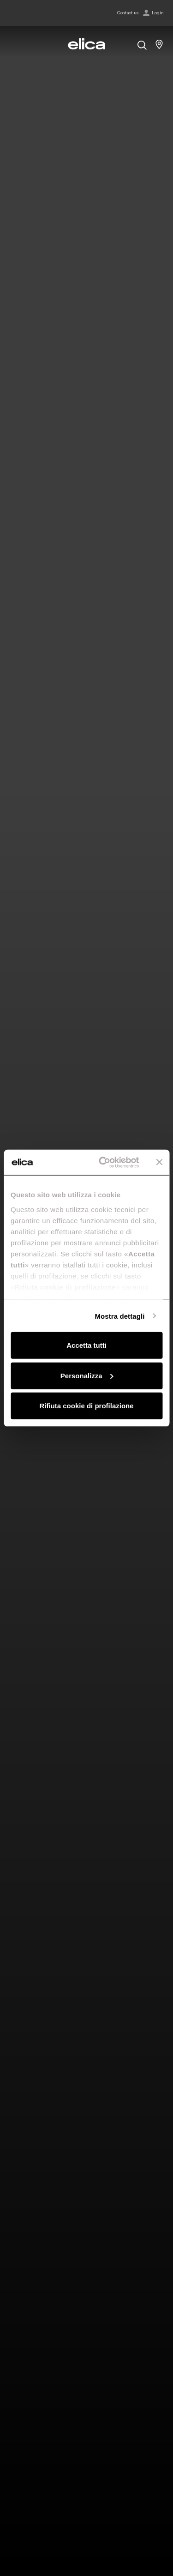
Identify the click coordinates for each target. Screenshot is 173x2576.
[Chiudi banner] (159, 1162)
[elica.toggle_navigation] (13, 44)
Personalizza (86, 1375)
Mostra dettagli (119, 1316)
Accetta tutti (86, 1345)
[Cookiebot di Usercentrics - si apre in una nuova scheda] (103, 1162)
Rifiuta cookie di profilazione (86, 1406)
